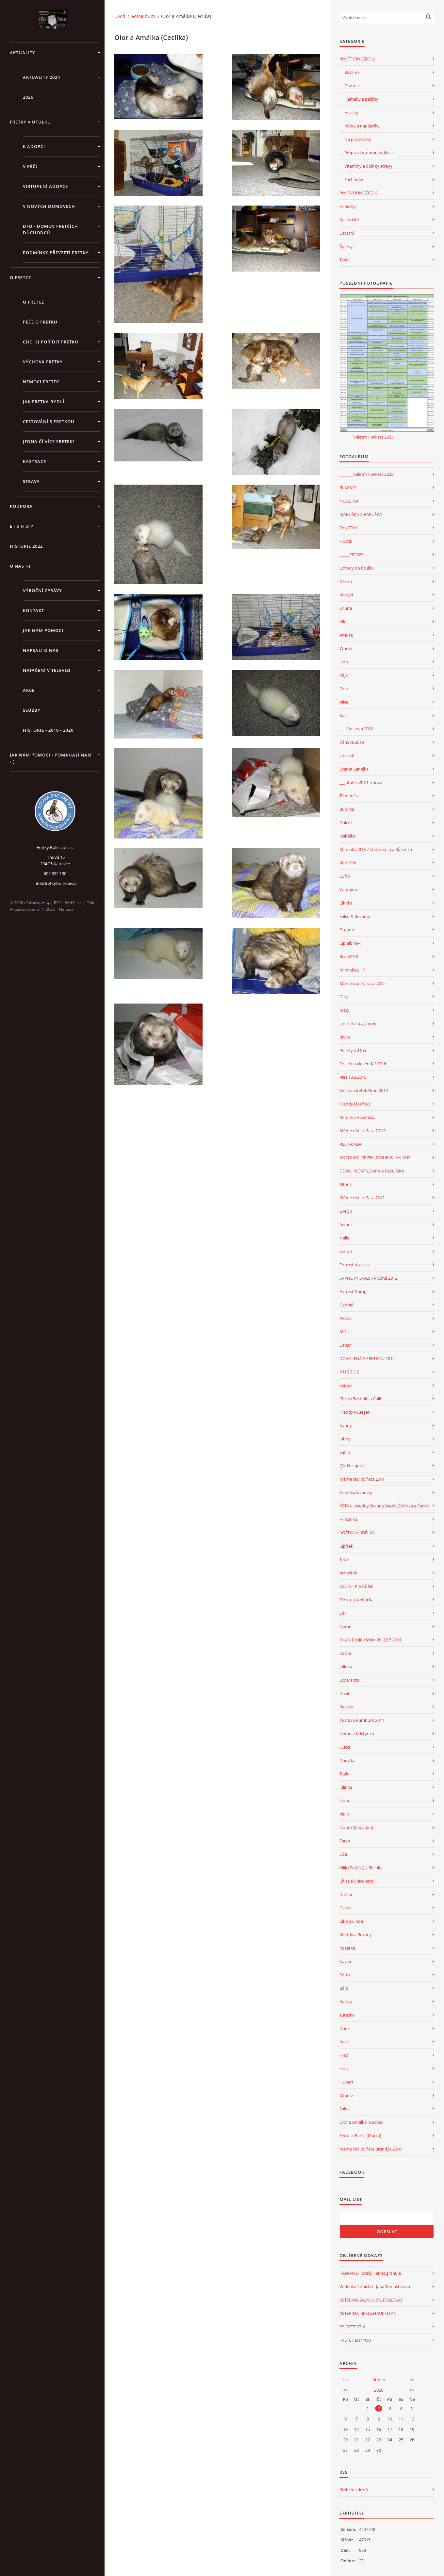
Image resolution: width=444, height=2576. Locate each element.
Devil (344, 1693)
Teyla (344, 1774)
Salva (344, 2109)
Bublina (346, 809)
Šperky (346, 246)
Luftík (345, 876)
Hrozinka (348, 1519)
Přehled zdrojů (353, 2490)
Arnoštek (348, 1573)
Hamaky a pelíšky (361, 99)
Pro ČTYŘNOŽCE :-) (357, 59)
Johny (345, 1439)
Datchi (345, 1894)
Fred (343, 2055)
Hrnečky (347, 206)
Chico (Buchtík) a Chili (360, 1399)
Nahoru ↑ (67, 909)
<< (345, 2380)
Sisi (342, 1613)
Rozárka (347, 1948)
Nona (344, 1800)
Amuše (346, 635)
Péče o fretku (40, 322)
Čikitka (346, 903)
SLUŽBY (32, 710)
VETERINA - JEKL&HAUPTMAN (368, 2313)
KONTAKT (33, 610)
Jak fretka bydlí (43, 402)
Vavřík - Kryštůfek (356, 1586)
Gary (344, 997)
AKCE (29, 690)
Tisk (90, 903)
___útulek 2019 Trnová (360, 782)
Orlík (344, 688)
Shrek (345, 1975)
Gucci (344, 1747)
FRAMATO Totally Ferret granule (370, 2273)
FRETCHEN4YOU (355, 2340)
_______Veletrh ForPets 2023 (366, 437)
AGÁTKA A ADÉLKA (357, 1533)
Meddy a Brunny (355, 1934)
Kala (343, 715)
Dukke (345, 822)
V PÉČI (30, 166)
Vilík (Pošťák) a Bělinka (361, 1867)
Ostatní (346, 233)
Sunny (345, 1425)
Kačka (345, 1653)
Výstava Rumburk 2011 (361, 1720)
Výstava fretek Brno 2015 (363, 1090)
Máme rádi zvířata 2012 (362, 1198)
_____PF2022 (351, 554)
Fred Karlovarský (355, 1492)
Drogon (346, 930)
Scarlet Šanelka (354, 769)
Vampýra (348, 889)
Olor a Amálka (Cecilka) (361, 2122)
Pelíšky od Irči (352, 1050)
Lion (343, 662)
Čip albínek (350, 943)
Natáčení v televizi (47, 670)
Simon (345, 1251)
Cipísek (346, 1546)
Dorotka (347, 1760)
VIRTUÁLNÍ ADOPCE (45, 186)
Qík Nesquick (352, 1466)
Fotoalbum (143, 16)
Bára (343, 1988)
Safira (345, 1452)
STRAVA (31, 481)
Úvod (119, 16)
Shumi (345, 608)
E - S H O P (21, 526)
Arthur (345, 1224)
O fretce (33, 302)
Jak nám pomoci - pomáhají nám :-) (51, 758)
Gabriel (346, 1305)
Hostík (345, 541)
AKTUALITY (22, 53)
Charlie (346, 2095)
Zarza (344, 1841)
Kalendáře (349, 220)
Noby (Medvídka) (356, 1827)
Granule (352, 86)
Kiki (342, 621)
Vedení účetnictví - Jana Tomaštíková (374, 2286)
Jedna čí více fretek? (49, 441)
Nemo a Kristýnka (356, 1734)
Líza (343, 1854)
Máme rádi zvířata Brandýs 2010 (370, 2149)
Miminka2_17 (352, 970)
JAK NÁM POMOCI (43, 630)
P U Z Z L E (349, 1372)
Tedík (344, 1559)
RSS (57, 903)
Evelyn (345, 1211)
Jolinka (345, 1667)
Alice (343, 702)
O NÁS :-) (20, 566)
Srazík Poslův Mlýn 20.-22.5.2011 (370, 1640)
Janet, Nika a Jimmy (357, 1023)
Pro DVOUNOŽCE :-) (358, 193)
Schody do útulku (356, 568)
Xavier (345, 1961)
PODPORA (21, 506)
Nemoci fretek (41, 382)
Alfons (345, 1184)
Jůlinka (345, 1787)
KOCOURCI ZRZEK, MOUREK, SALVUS (374, 1157)
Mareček (347, 863)
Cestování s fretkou (48, 421)
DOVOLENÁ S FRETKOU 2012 (367, 1358)
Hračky (351, 112)
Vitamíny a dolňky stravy (368, 166)
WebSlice (73, 903)
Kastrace (34, 461)
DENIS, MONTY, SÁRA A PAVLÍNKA (371, 1171)
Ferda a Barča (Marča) (360, 2135)
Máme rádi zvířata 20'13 (362, 1131)
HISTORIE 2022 (26, 546)
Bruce (345, 1037)
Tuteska (346, 2015)
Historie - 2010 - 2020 (48, 730)
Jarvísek (346, 755)
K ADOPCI (34, 146)
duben (378, 2380)
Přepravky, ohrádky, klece (369, 153)
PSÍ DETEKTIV (352, 2327)
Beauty (346, 1707)
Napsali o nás (40, 650)
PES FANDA (350, 1144)
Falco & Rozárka (354, 916)
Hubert (346, 2082)
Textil (344, 260)
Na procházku (357, 139)
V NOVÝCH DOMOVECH (49, 206)
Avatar (345, 1318)
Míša (344, 1332)
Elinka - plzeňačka (356, 1600)
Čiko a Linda (351, 1921)
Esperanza (349, 1680)
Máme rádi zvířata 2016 (362, 983)
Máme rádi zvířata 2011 (362, 1479)
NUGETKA (348, 501)
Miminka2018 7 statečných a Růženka (375, 849)
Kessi (344, 2042)
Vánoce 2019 (351, 742)
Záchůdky (353, 179)
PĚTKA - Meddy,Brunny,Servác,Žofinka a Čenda (384, 1506)
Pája (343, 675)
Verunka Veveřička (357, 1117)
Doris (344, 2028)
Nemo (345, 1626)
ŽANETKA (348, 528)
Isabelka (347, 836)
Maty (344, 1010)
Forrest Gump (353, 1291)
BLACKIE (347, 487)
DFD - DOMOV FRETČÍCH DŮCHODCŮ (50, 229)
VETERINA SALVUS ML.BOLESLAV (371, 2300)
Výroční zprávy (42, 590)
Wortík (346, 648)
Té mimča (348, 796)
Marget (346, 595)
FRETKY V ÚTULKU (30, 122)
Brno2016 (348, 956)
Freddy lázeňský (355, 1104)
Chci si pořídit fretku (50, 342)
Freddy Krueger (354, 1412)
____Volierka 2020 (356, 729)
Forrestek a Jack (354, 1265)
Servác (345, 1385)
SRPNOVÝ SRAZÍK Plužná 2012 (368, 1278)
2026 (28, 97)
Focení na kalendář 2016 (362, 1064)
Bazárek (352, 72)
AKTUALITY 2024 (41, 77)
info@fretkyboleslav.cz (55, 883)
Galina (345, 1908)
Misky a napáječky (362, 126)
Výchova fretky (43, 362)
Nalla (344, 1238)
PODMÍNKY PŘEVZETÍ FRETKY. (56, 253)
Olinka (345, 581)
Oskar (345, 1345)
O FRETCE (20, 277)
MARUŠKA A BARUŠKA (360, 514)
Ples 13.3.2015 (352, 1077)
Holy (344, 2068)
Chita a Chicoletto (356, 1881)
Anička (345, 2001)
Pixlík (344, 1814)
